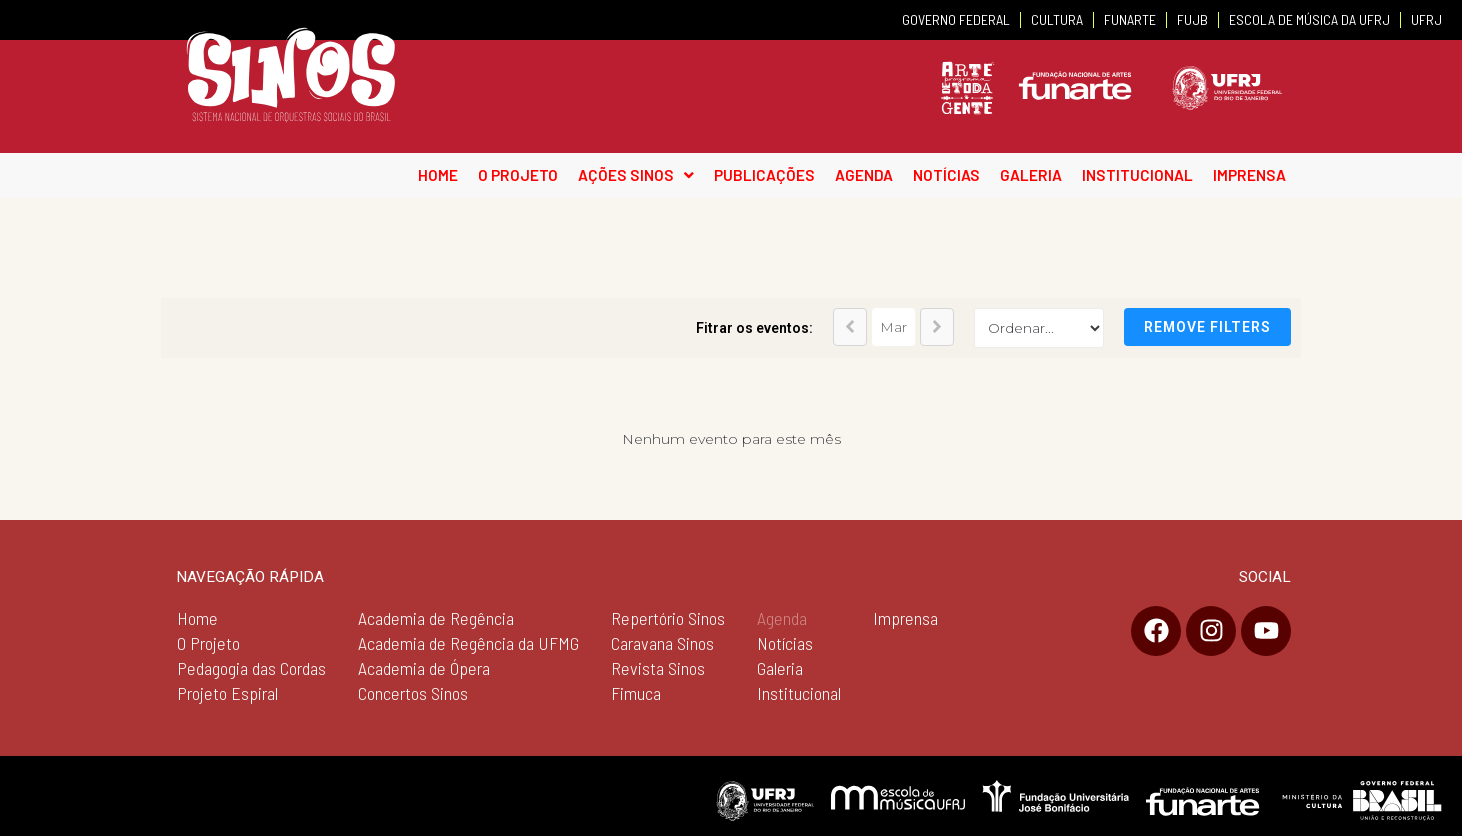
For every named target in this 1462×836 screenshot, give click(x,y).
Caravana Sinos (662, 643)
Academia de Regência (436, 618)
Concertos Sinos (413, 693)
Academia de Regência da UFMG (468, 643)
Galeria (780, 668)
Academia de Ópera (424, 668)
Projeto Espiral (227, 693)
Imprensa (905, 618)
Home (197, 618)
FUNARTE (1130, 19)
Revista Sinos (658, 668)
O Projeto (208, 643)
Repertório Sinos (668, 618)
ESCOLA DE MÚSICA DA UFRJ (1309, 19)
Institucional (799, 693)
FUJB (1192, 19)
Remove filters (1207, 327)
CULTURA (1057, 19)
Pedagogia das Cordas (251, 668)
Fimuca (636, 693)
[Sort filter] (1039, 328)
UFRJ (1426, 19)
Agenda (782, 618)
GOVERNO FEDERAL (956, 19)
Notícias (785, 643)
